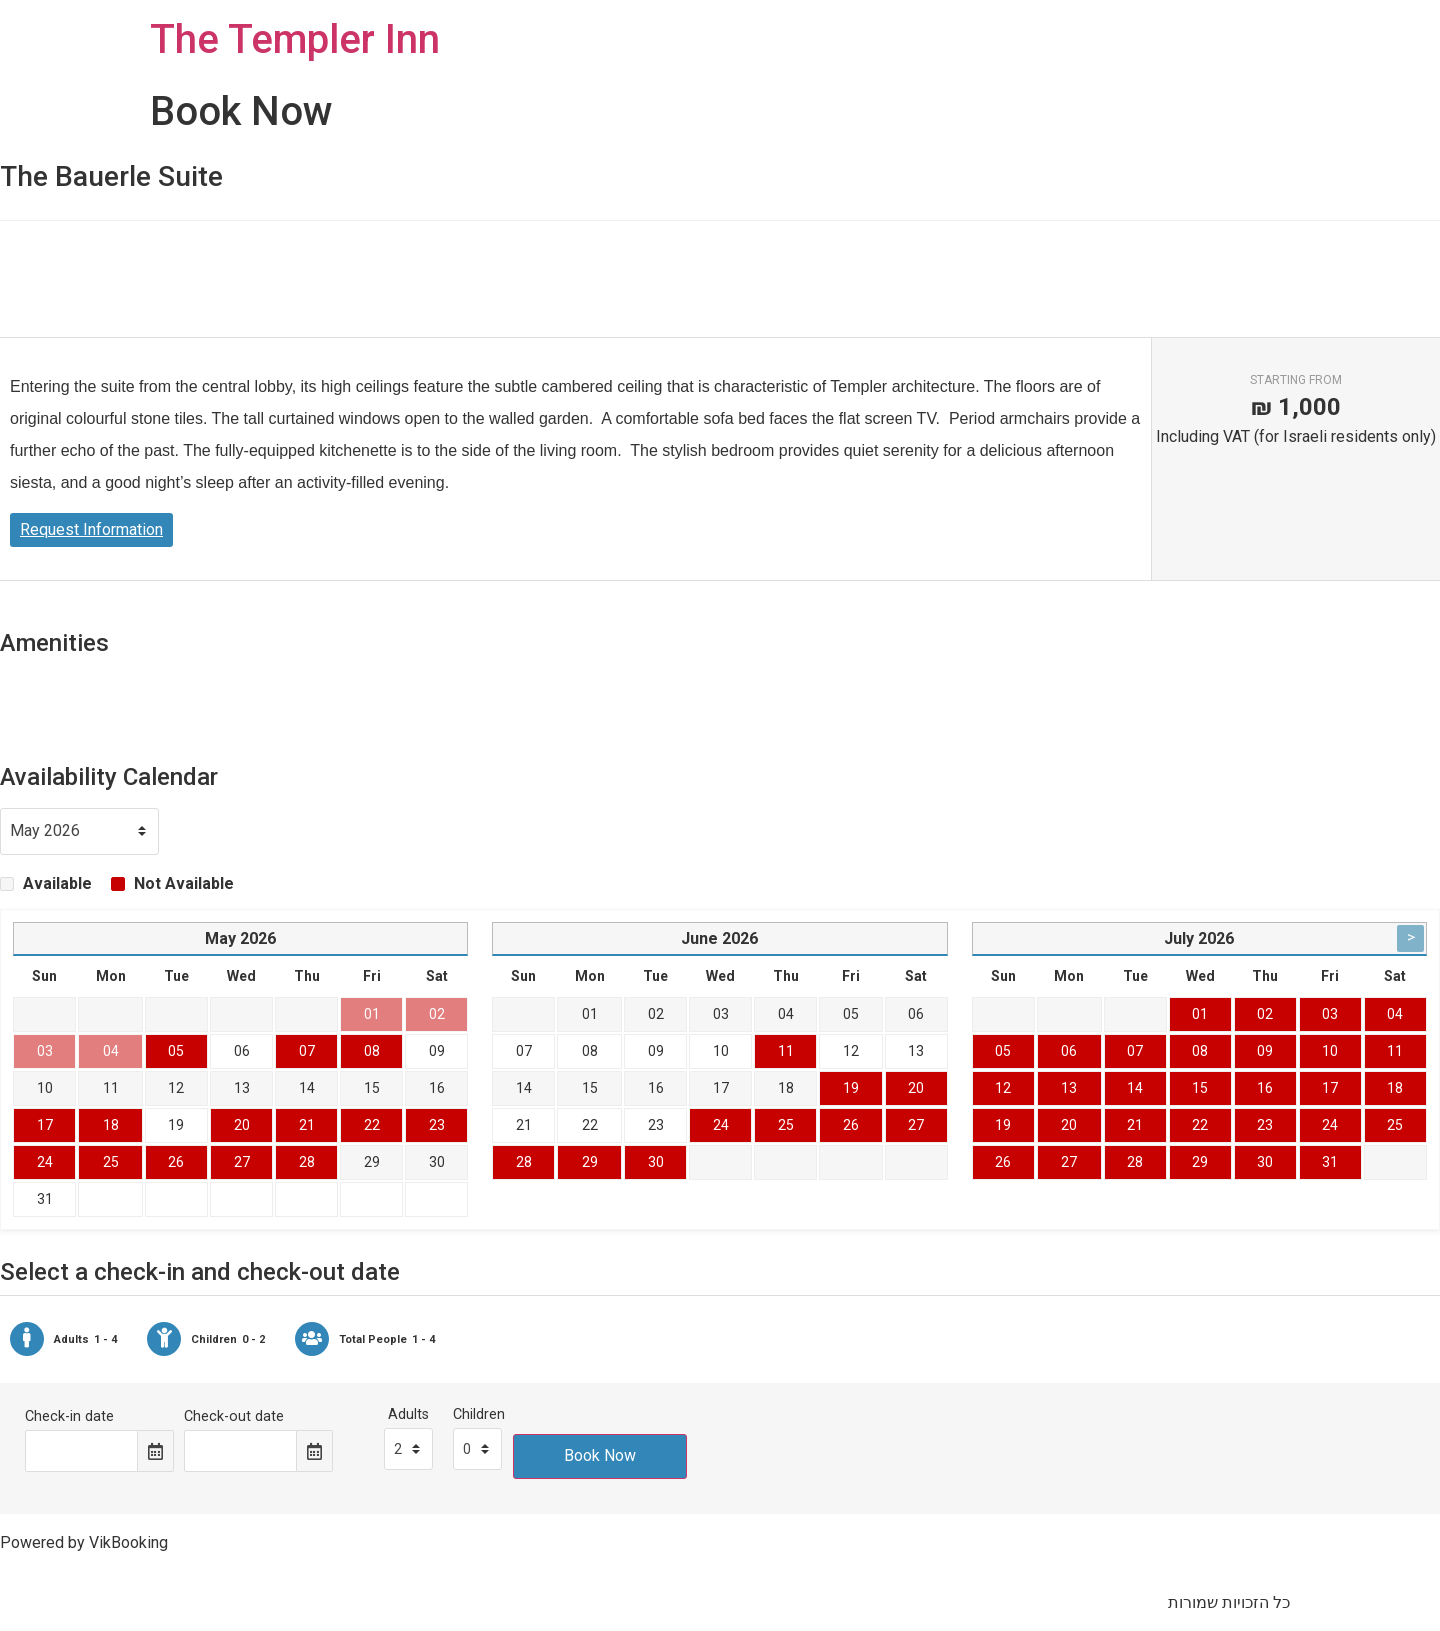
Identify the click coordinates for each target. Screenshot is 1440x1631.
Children (479, 1415)
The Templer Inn (295, 39)
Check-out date (234, 1417)
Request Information (91, 529)
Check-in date (69, 1417)
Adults (408, 1415)
